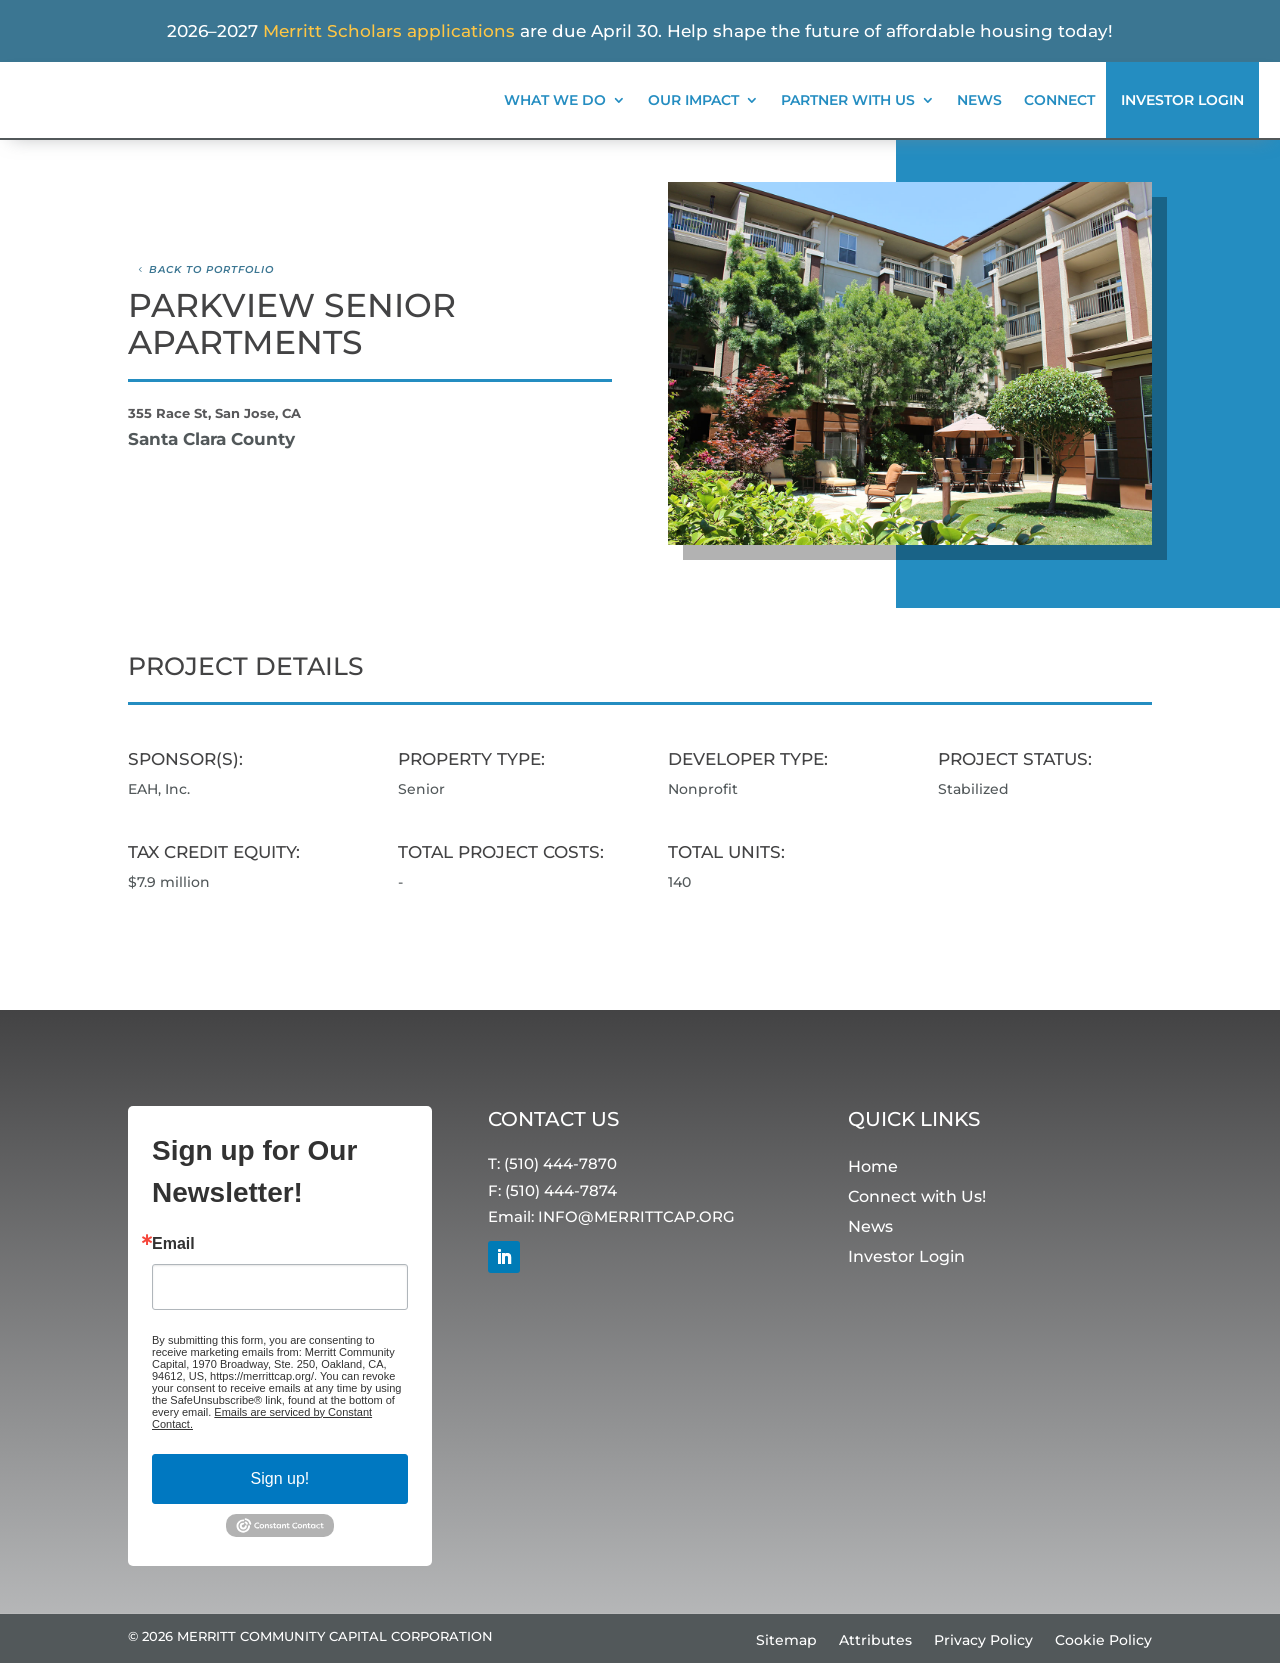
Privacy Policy (983, 1641)
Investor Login (1182, 100)
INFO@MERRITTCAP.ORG (636, 1217)
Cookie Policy (1103, 1641)
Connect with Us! (917, 1197)
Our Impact (693, 100)
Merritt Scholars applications (389, 31)
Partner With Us (848, 100)
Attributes (875, 1641)
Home (873, 1167)
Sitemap (786, 1641)
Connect (1059, 100)
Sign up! (280, 1478)
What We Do (555, 100)
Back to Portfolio (211, 269)
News (979, 100)
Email (173, 1244)
